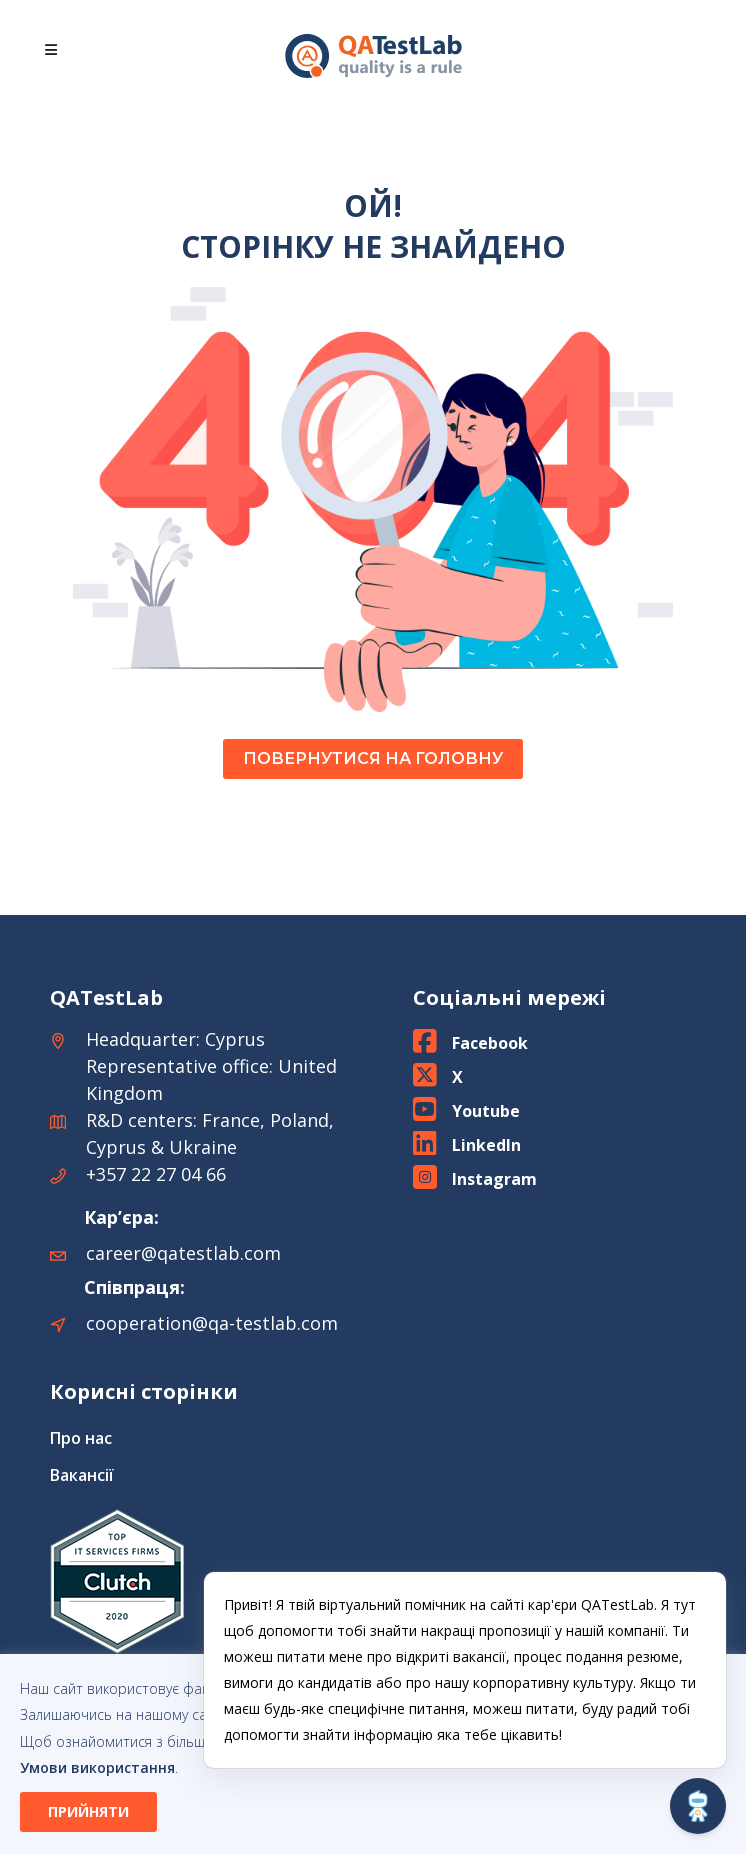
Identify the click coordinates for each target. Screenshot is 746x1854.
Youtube (486, 1111)
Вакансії (82, 1475)
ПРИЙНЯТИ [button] (88, 1811)
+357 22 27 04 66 (156, 1174)
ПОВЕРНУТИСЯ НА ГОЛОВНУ (373, 758)
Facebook (490, 1043)
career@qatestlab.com (183, 1253)
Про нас (81, 1438)
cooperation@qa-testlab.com (212, 1323)
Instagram (494, 1179)
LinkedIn (486, 1145)
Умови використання (97, 1767)
